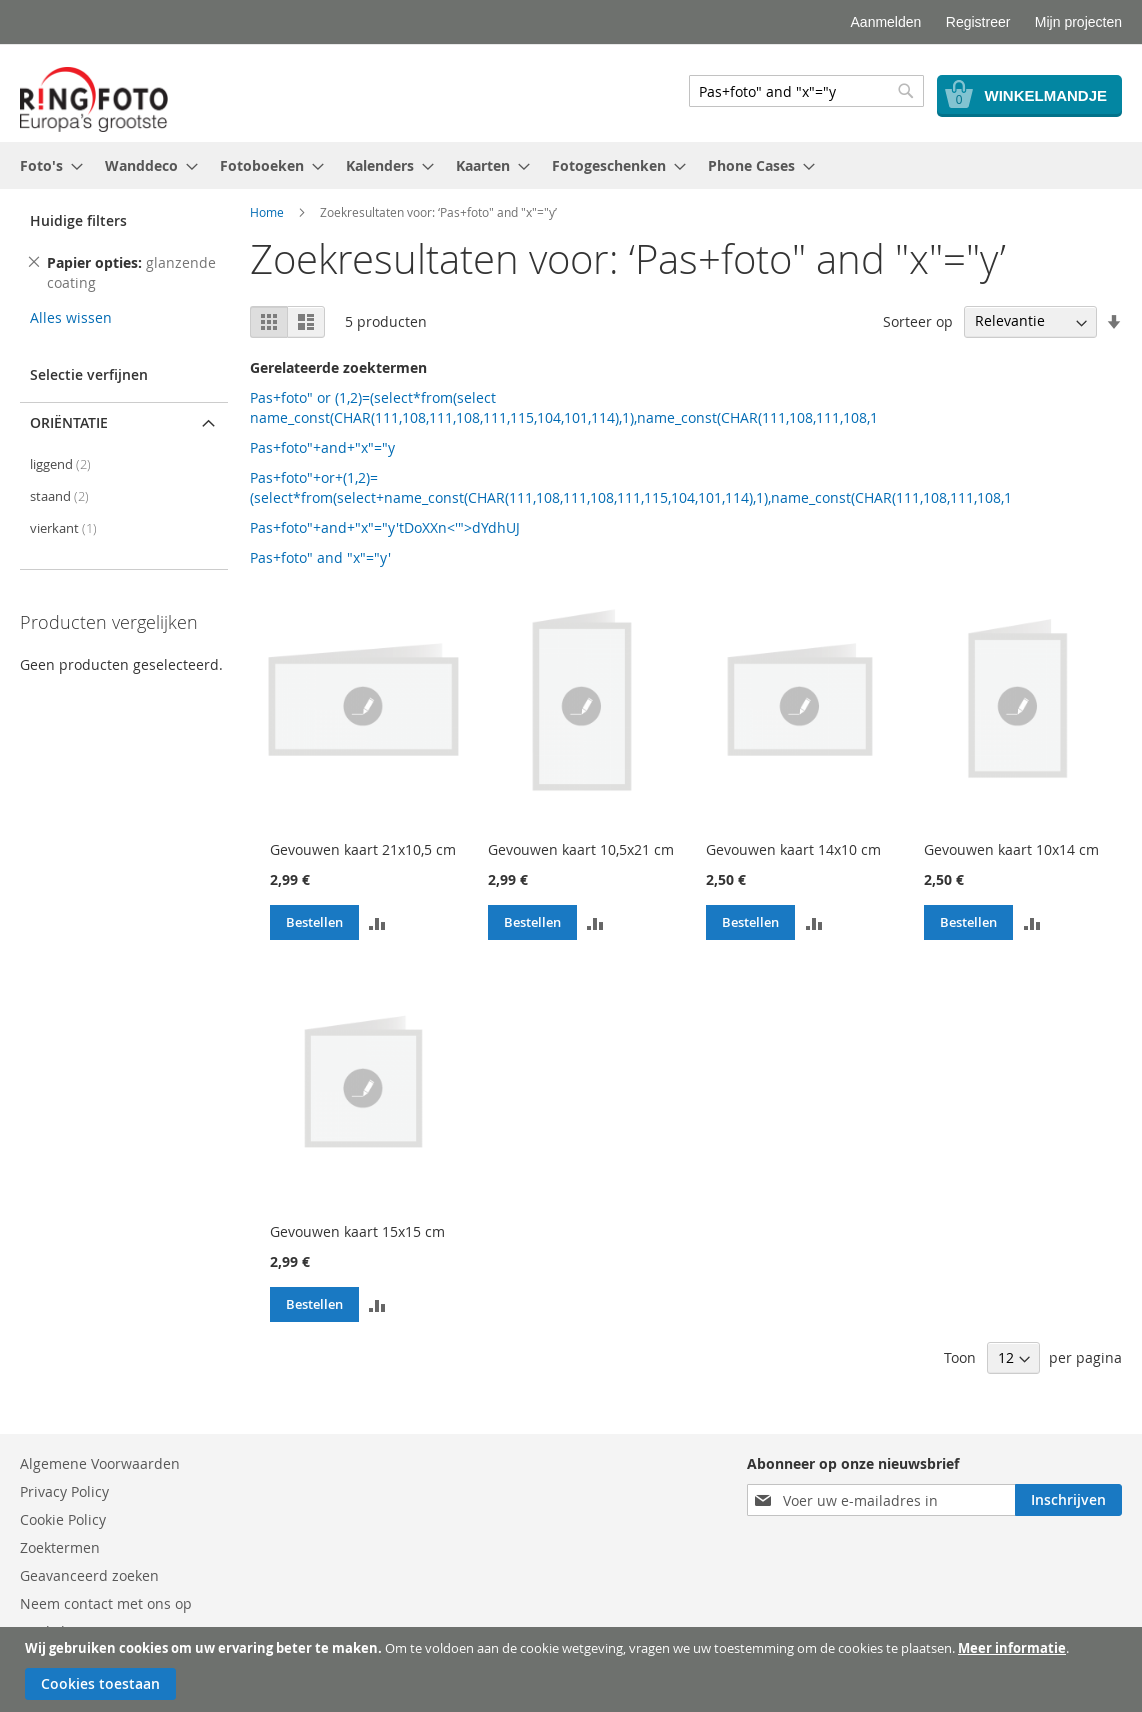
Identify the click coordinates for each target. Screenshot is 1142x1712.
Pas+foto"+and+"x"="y (322, 447)
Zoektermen (60, 1547)
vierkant (63, 528)
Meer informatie (1012, 1648)
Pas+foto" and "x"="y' (320, 557)
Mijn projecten (1078, 22)
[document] (573, 1669)
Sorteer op (918, 320)
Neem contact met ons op (106, 1603)
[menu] (571, 165)
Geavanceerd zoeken (89, 1575)
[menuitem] (45, 165)
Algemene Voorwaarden (100, 1463)
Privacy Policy (64, 1491)
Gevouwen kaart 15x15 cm (357, 1231)
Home (267, 212)
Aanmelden (886, 22)
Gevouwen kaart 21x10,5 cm (363, 849)
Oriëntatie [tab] (69, 422)
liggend (60, 464)
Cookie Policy (63, 1519)
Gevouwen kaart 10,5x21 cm (581, 849)
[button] (378, 923)
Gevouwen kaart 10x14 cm (1011, 849)
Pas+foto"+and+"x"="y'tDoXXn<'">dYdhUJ (385, 527)
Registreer (978, 22)
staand (59, 496)
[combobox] (806, 91)
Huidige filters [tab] (78, 220)
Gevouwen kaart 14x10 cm (793, 849)
